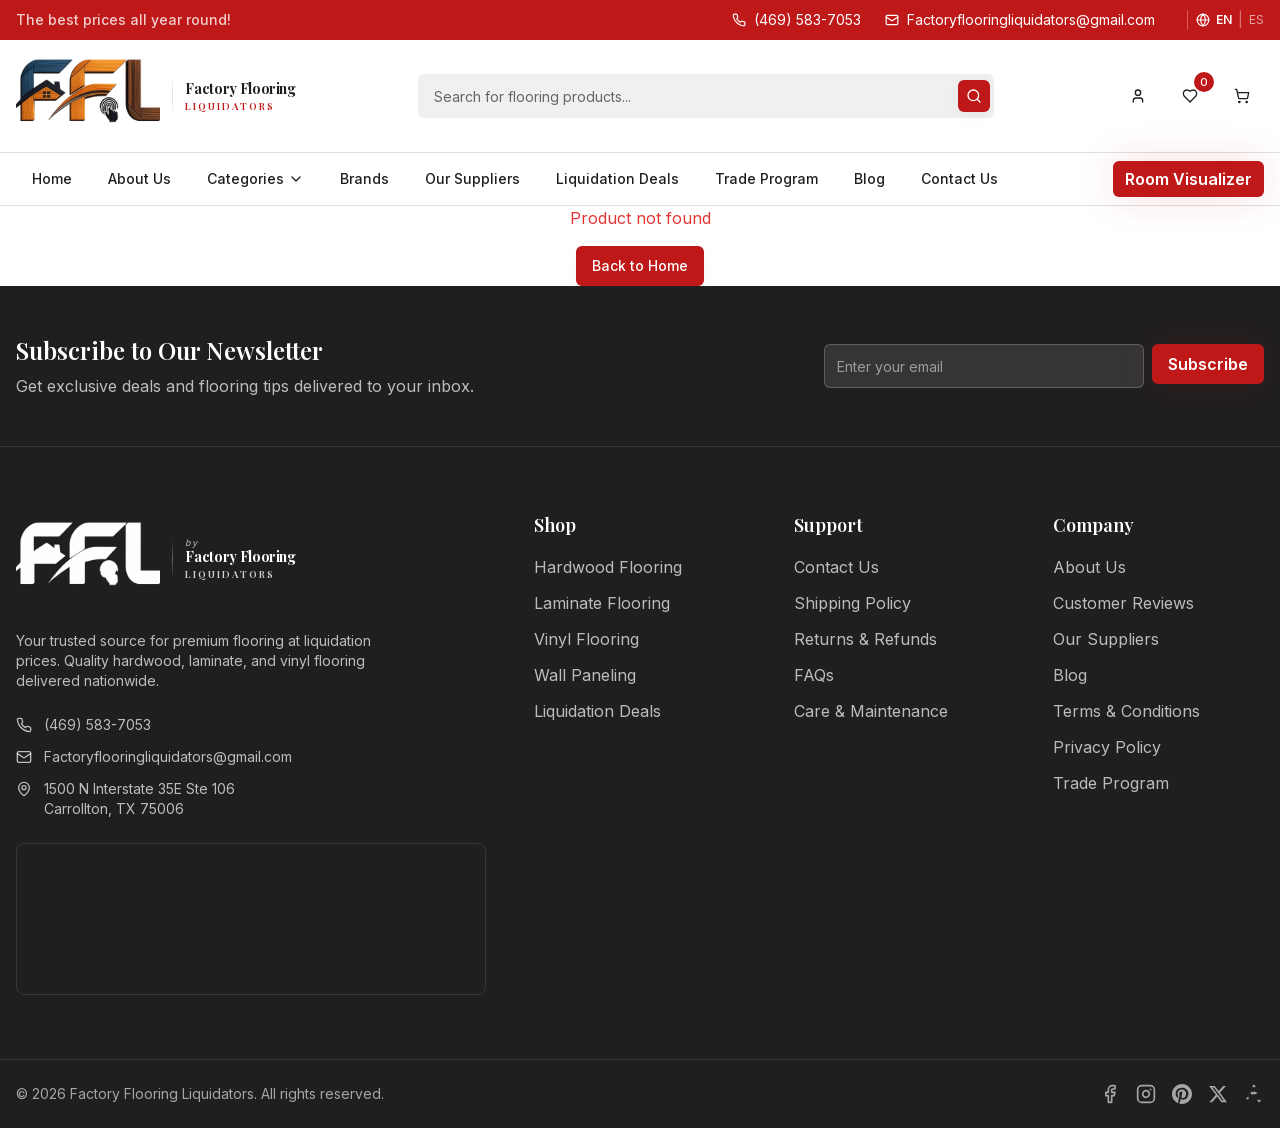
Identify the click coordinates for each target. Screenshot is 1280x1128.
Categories (255, 178)
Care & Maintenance (871, 711)
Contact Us (959, 178)
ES (1256, 19)
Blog (869, 178)
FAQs (814, 675)
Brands (364, 178)
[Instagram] (1146, 1094)
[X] (1218, 1094)
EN (1224, 19)
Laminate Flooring (602, 603)
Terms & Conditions (1126, 711)
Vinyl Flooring (586, 639)
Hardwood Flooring (608, 567)
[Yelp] (1254, 1094)
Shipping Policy (852, 603)
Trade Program (766, 178)
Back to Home (640, 265)
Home (52, 178)
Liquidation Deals (617, 178)
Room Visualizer (1188, 179)
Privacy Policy (1107, 747)
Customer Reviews (1123, 603)
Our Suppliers (472, 178)
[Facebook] (1110, 1094)
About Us (139, 178)
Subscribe (1208, 364)
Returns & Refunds (865, 639)
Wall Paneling (585, 675)
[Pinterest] (1182, 1094)
